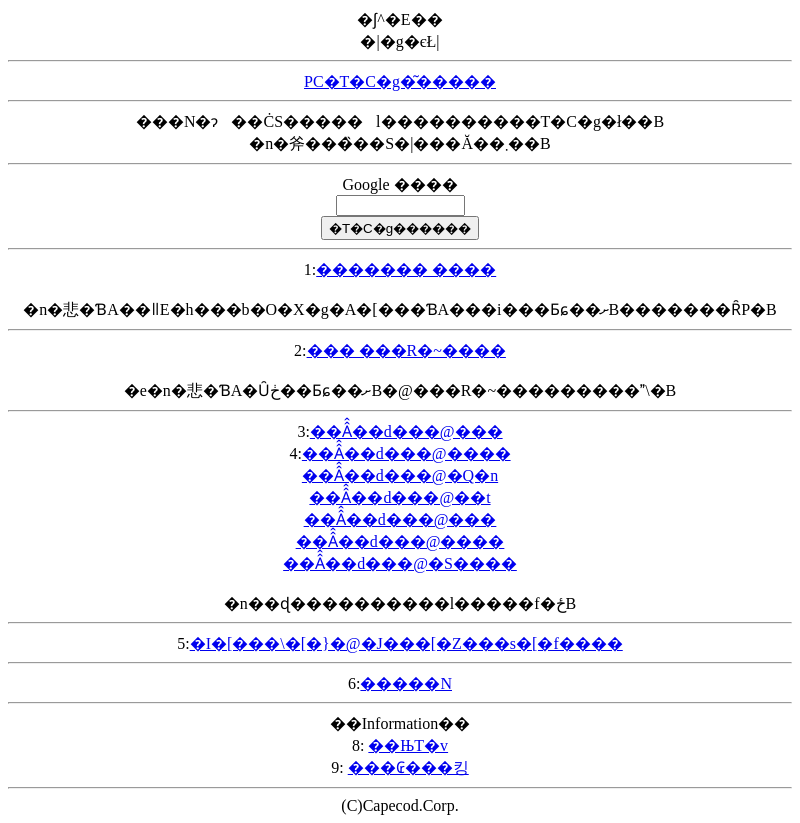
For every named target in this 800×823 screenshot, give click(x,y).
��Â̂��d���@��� (406, 431)
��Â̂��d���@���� (406, 453)
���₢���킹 (408, 767)
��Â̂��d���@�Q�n (400, 475)
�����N (406, 683)
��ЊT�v (408, 745)
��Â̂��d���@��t (399, 497)
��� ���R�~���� (406, 350)
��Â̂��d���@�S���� (400, 563)
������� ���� (406, 269)
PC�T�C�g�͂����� (400, 81)
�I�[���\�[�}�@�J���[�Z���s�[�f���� (406, 643)
